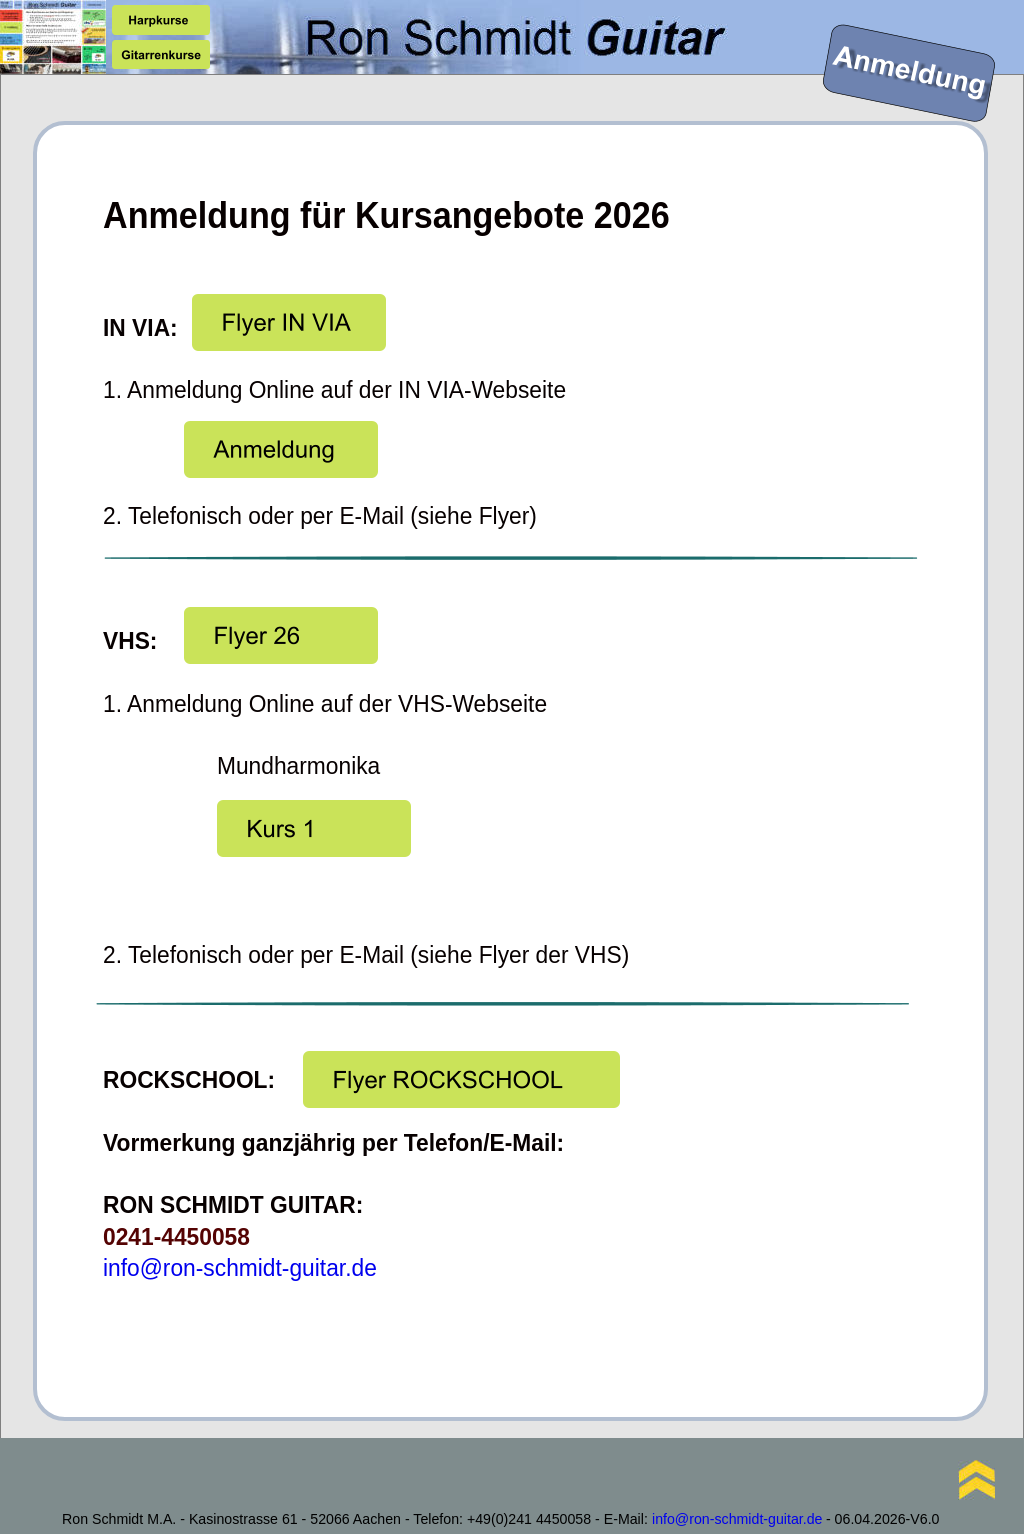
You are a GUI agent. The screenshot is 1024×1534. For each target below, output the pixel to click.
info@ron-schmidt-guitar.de (240, 1267)
